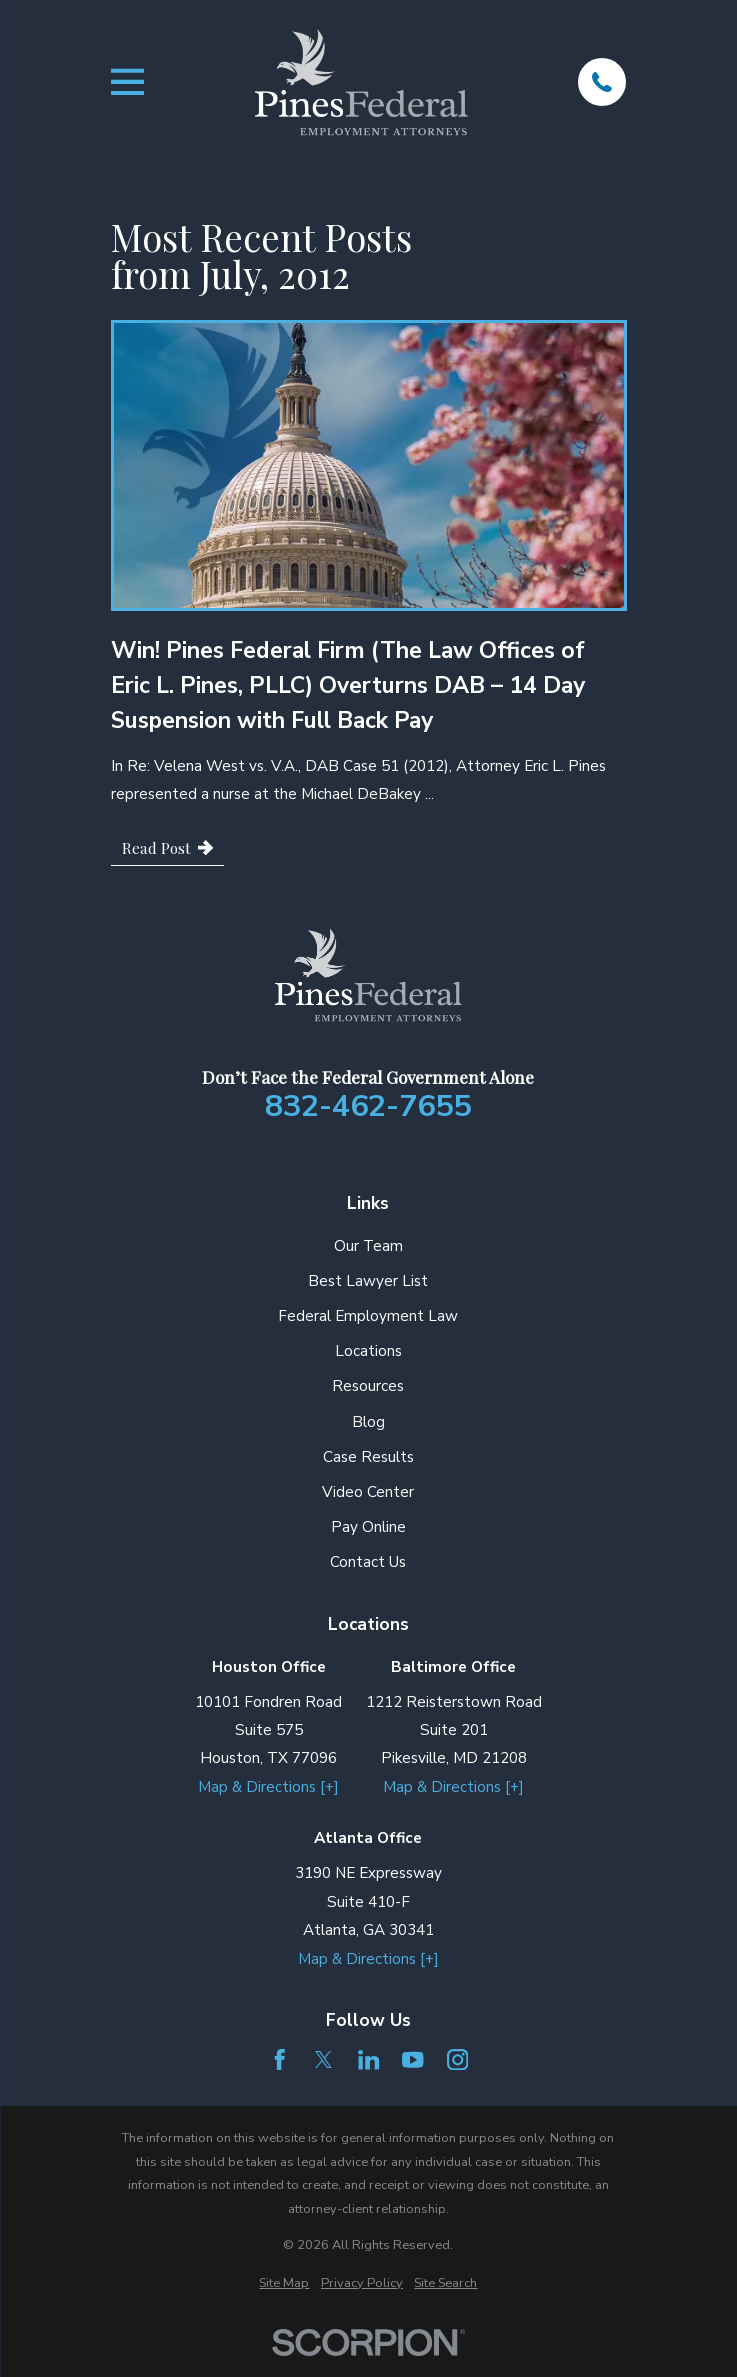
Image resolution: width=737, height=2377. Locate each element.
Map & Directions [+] (268, 1786)
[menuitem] (284, 2284)
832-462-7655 (368, 1106)
